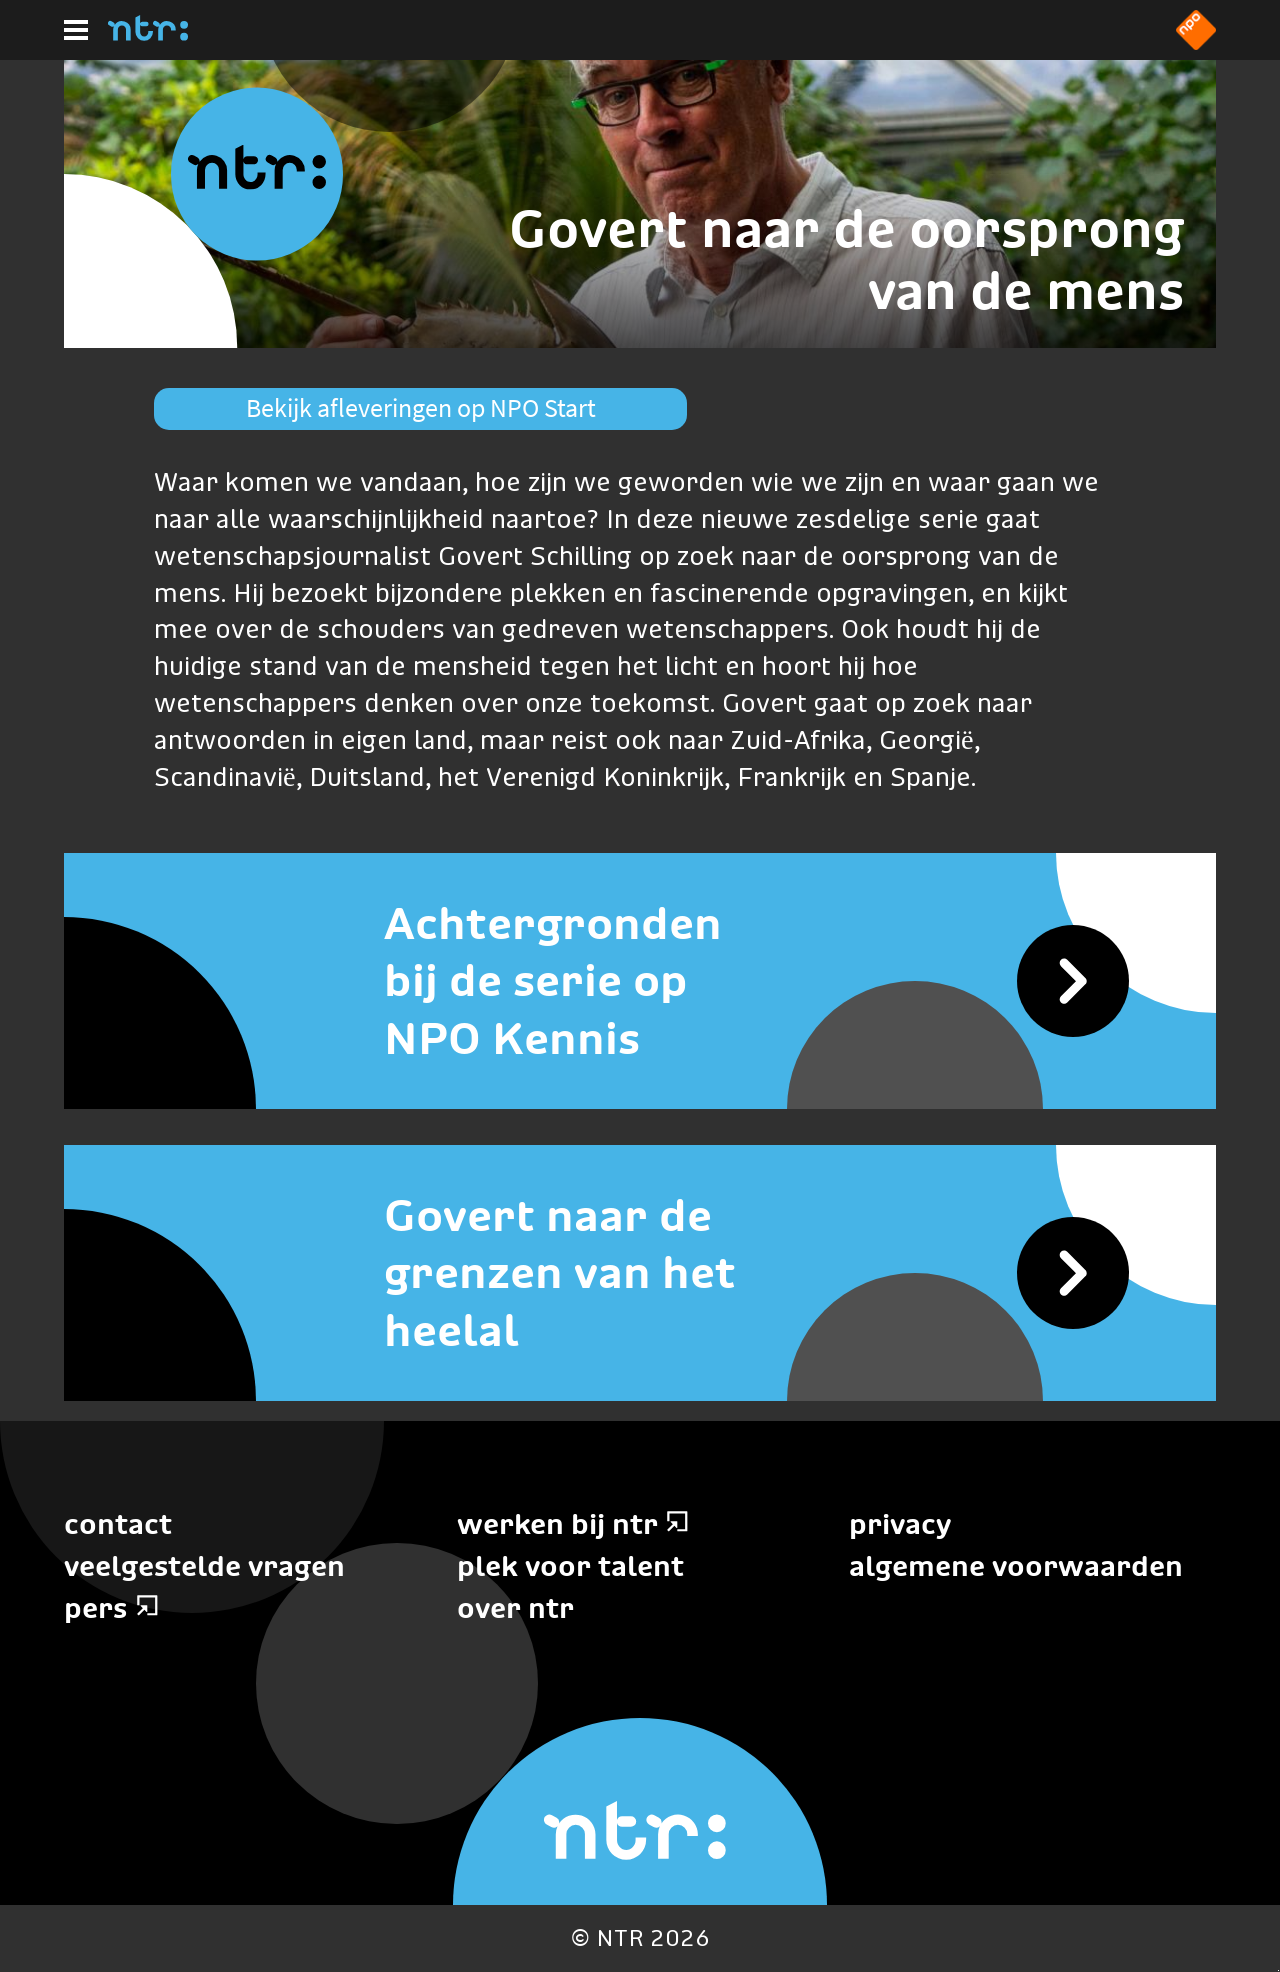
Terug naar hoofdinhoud (1278, 1970)
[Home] (148, 35)
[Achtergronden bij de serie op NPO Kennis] (640, 981)
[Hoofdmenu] (76, 30)
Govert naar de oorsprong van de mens (846, 259)
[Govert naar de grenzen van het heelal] (640, 1273)
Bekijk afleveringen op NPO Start (421, 407)
